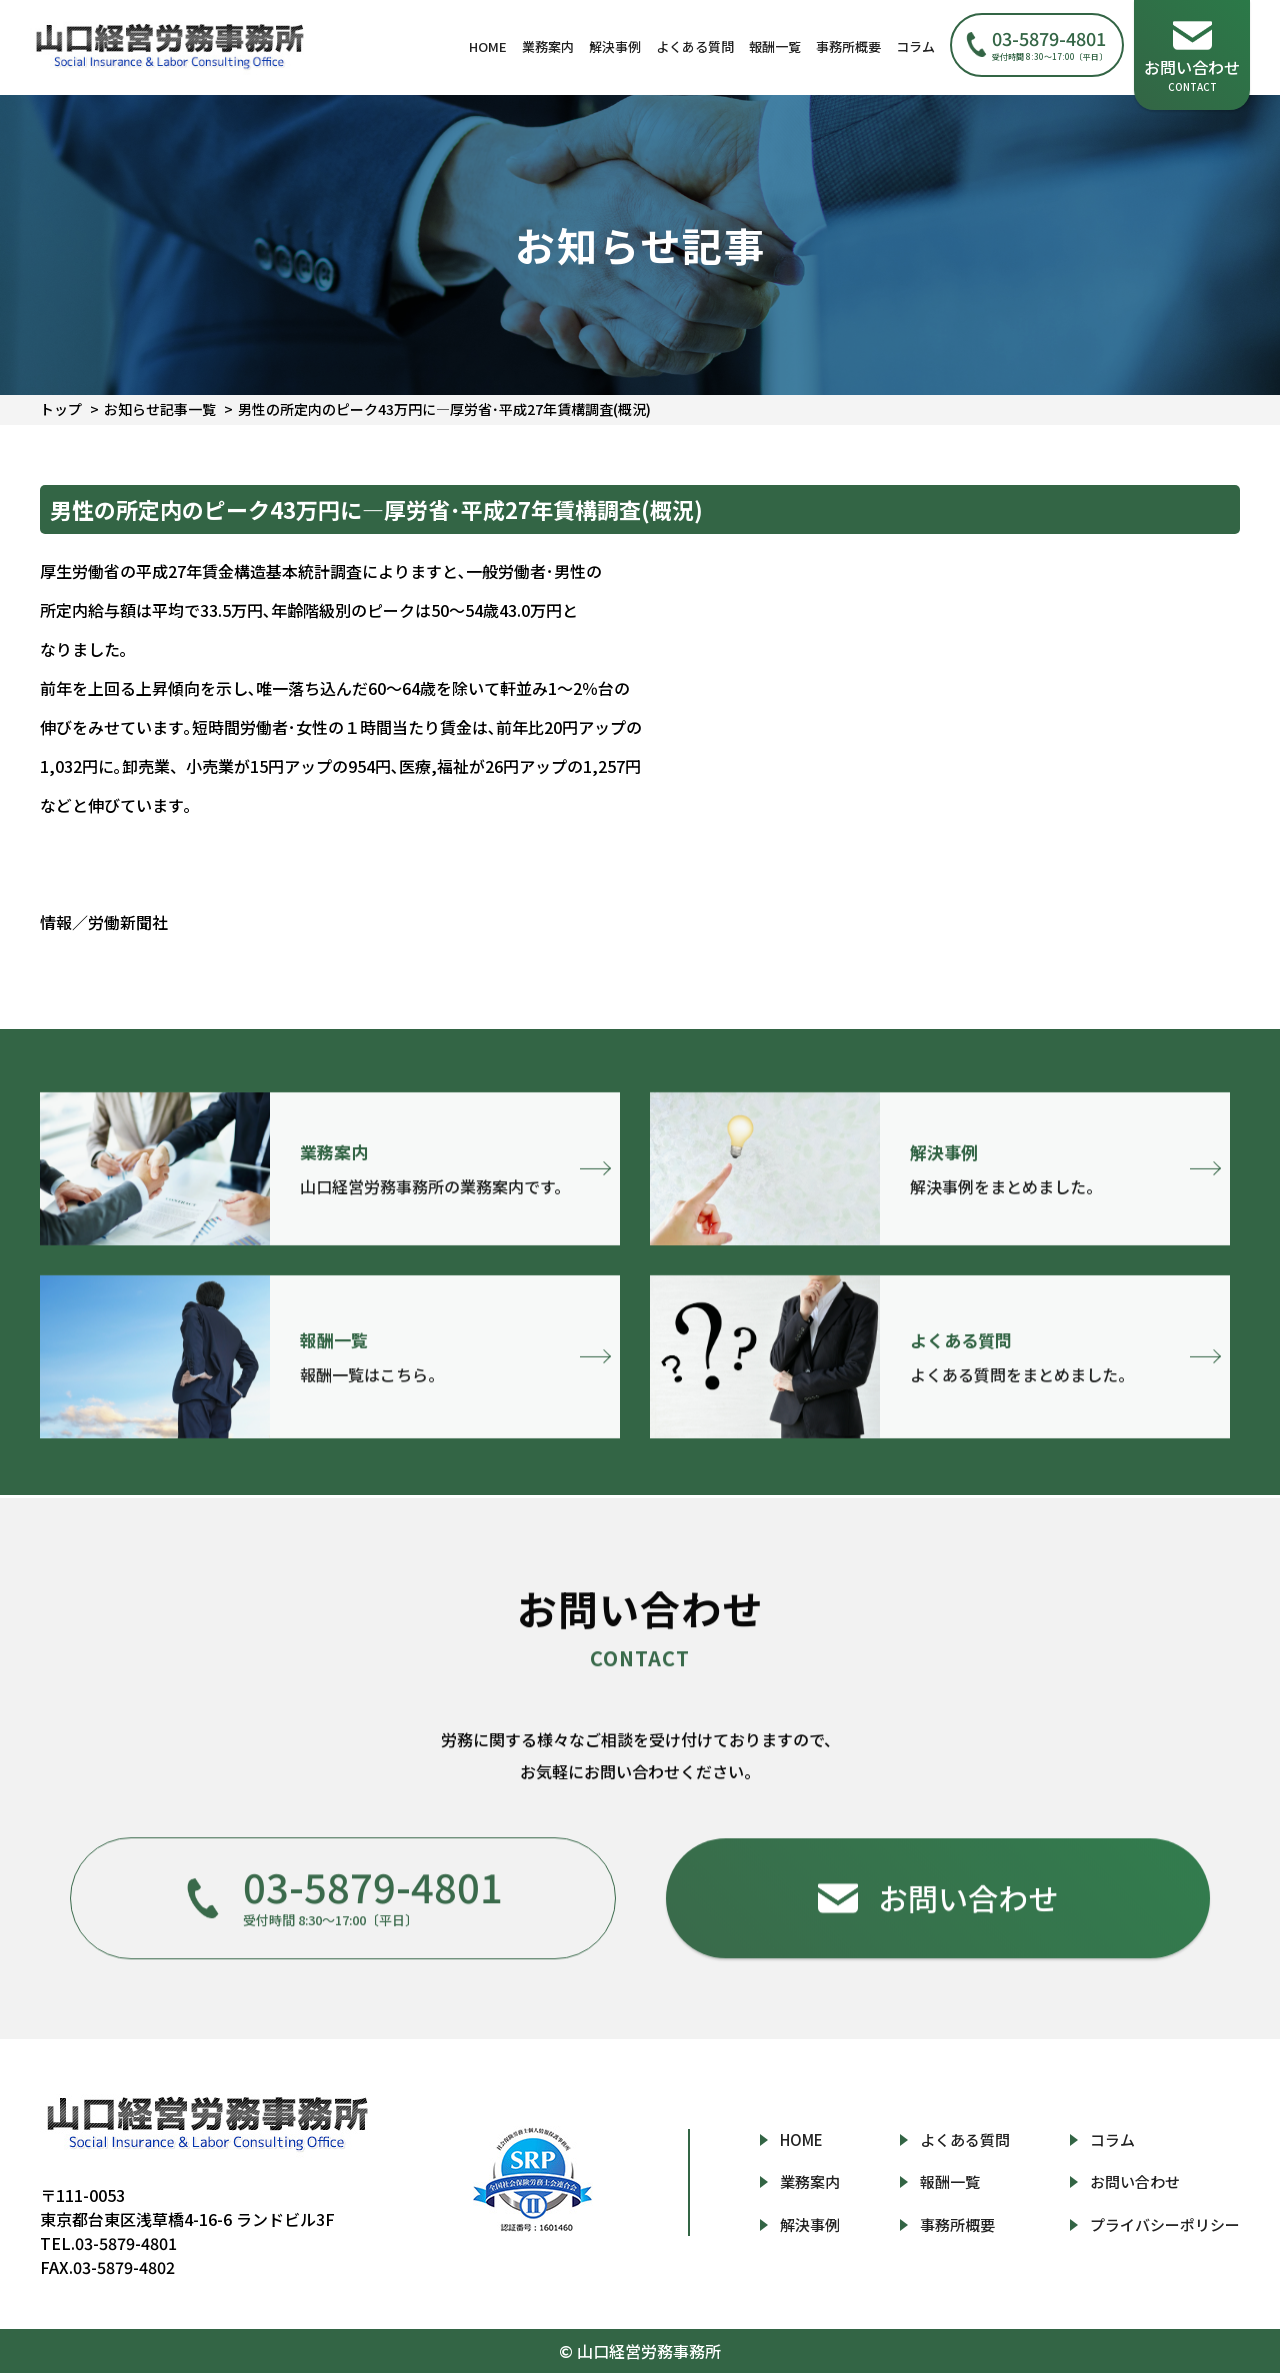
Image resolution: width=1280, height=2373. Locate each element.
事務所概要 (848, 46)
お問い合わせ (1135, 2181)
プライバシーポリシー (1165, 2224)
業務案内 (548, 46)
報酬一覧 (775, 46)
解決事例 (615, 46)
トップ (61, 409)
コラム (915, 46)
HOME (488, 46)
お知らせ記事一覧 (160, 409)
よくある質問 (695, 46)
